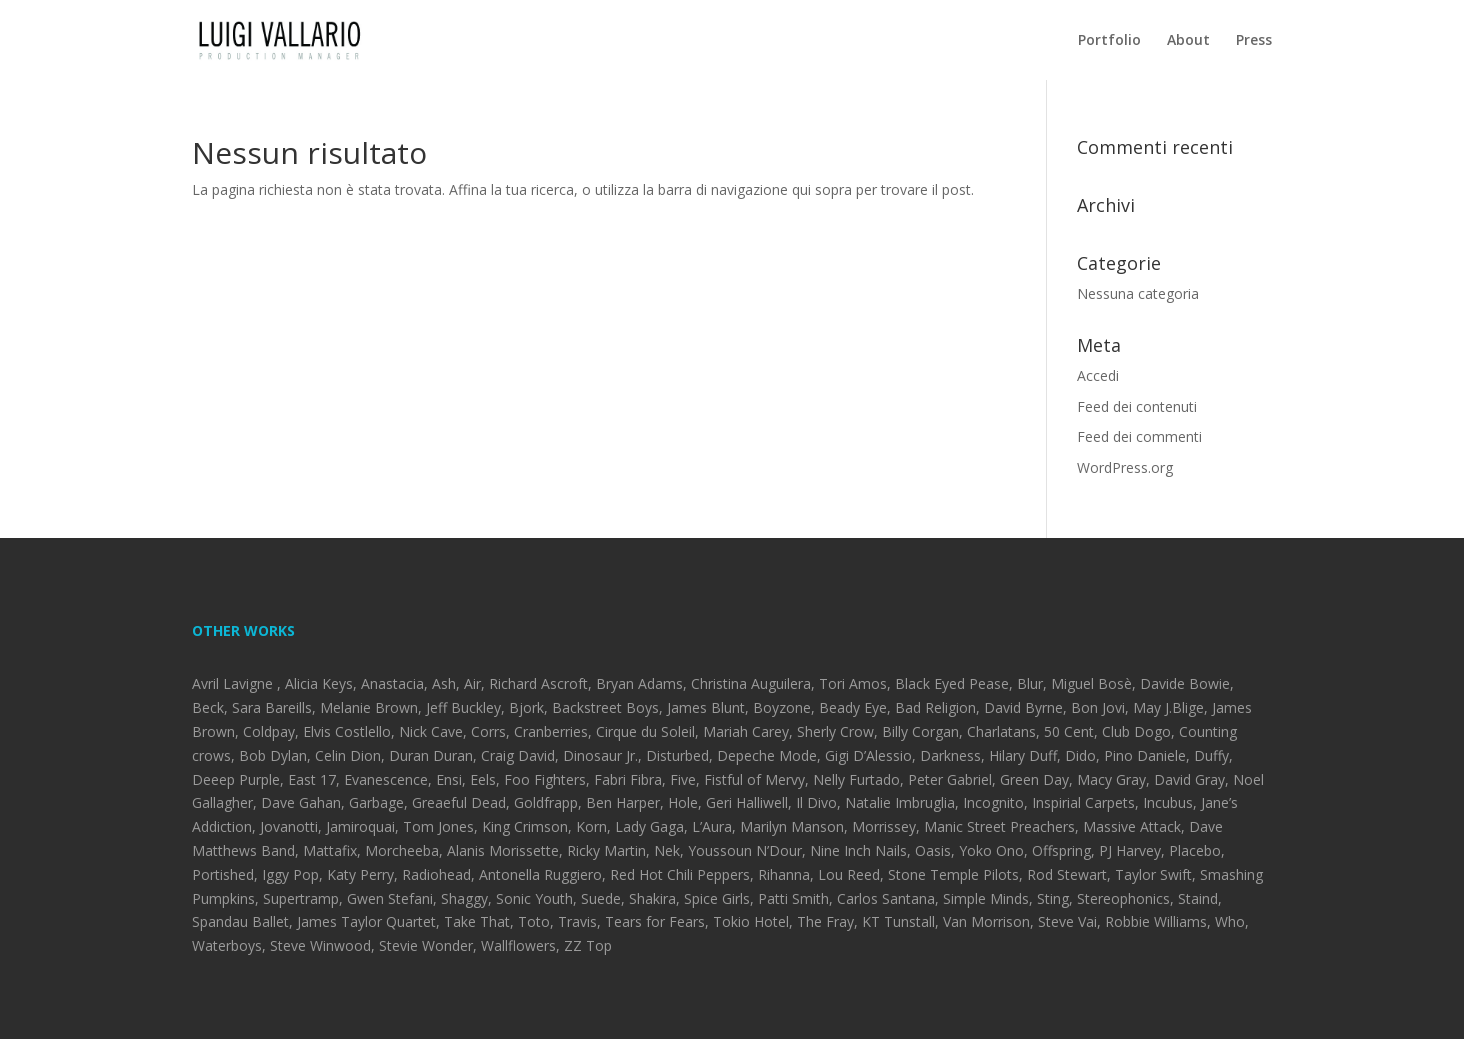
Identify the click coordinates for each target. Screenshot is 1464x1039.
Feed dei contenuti (1137, 406)
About (1188, 41)
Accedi (1098, 375)
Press (1254, 41)
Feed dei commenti (1139, 436)
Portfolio (1109, 41)
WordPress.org (1125, 467)
